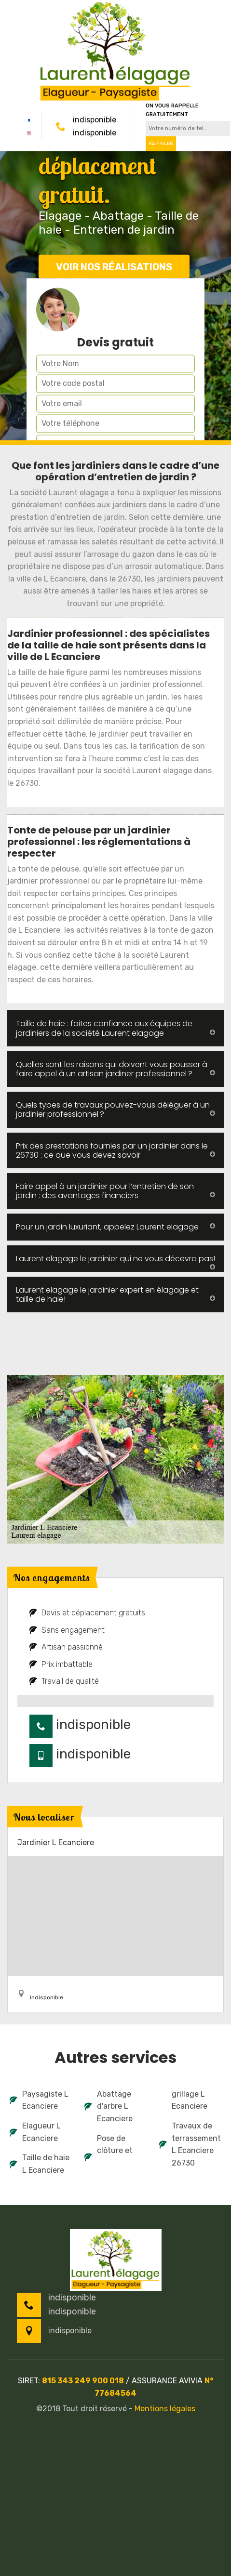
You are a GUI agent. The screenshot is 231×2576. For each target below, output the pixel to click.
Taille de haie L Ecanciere (39, 2164)
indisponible (94, 119)
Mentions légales (165, 2408)
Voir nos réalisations (114, 267)
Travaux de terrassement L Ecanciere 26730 (190, 2144)
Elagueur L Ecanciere (35, 2132)
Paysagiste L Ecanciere (39, 2100)
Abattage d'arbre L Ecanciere (108, 2106)
